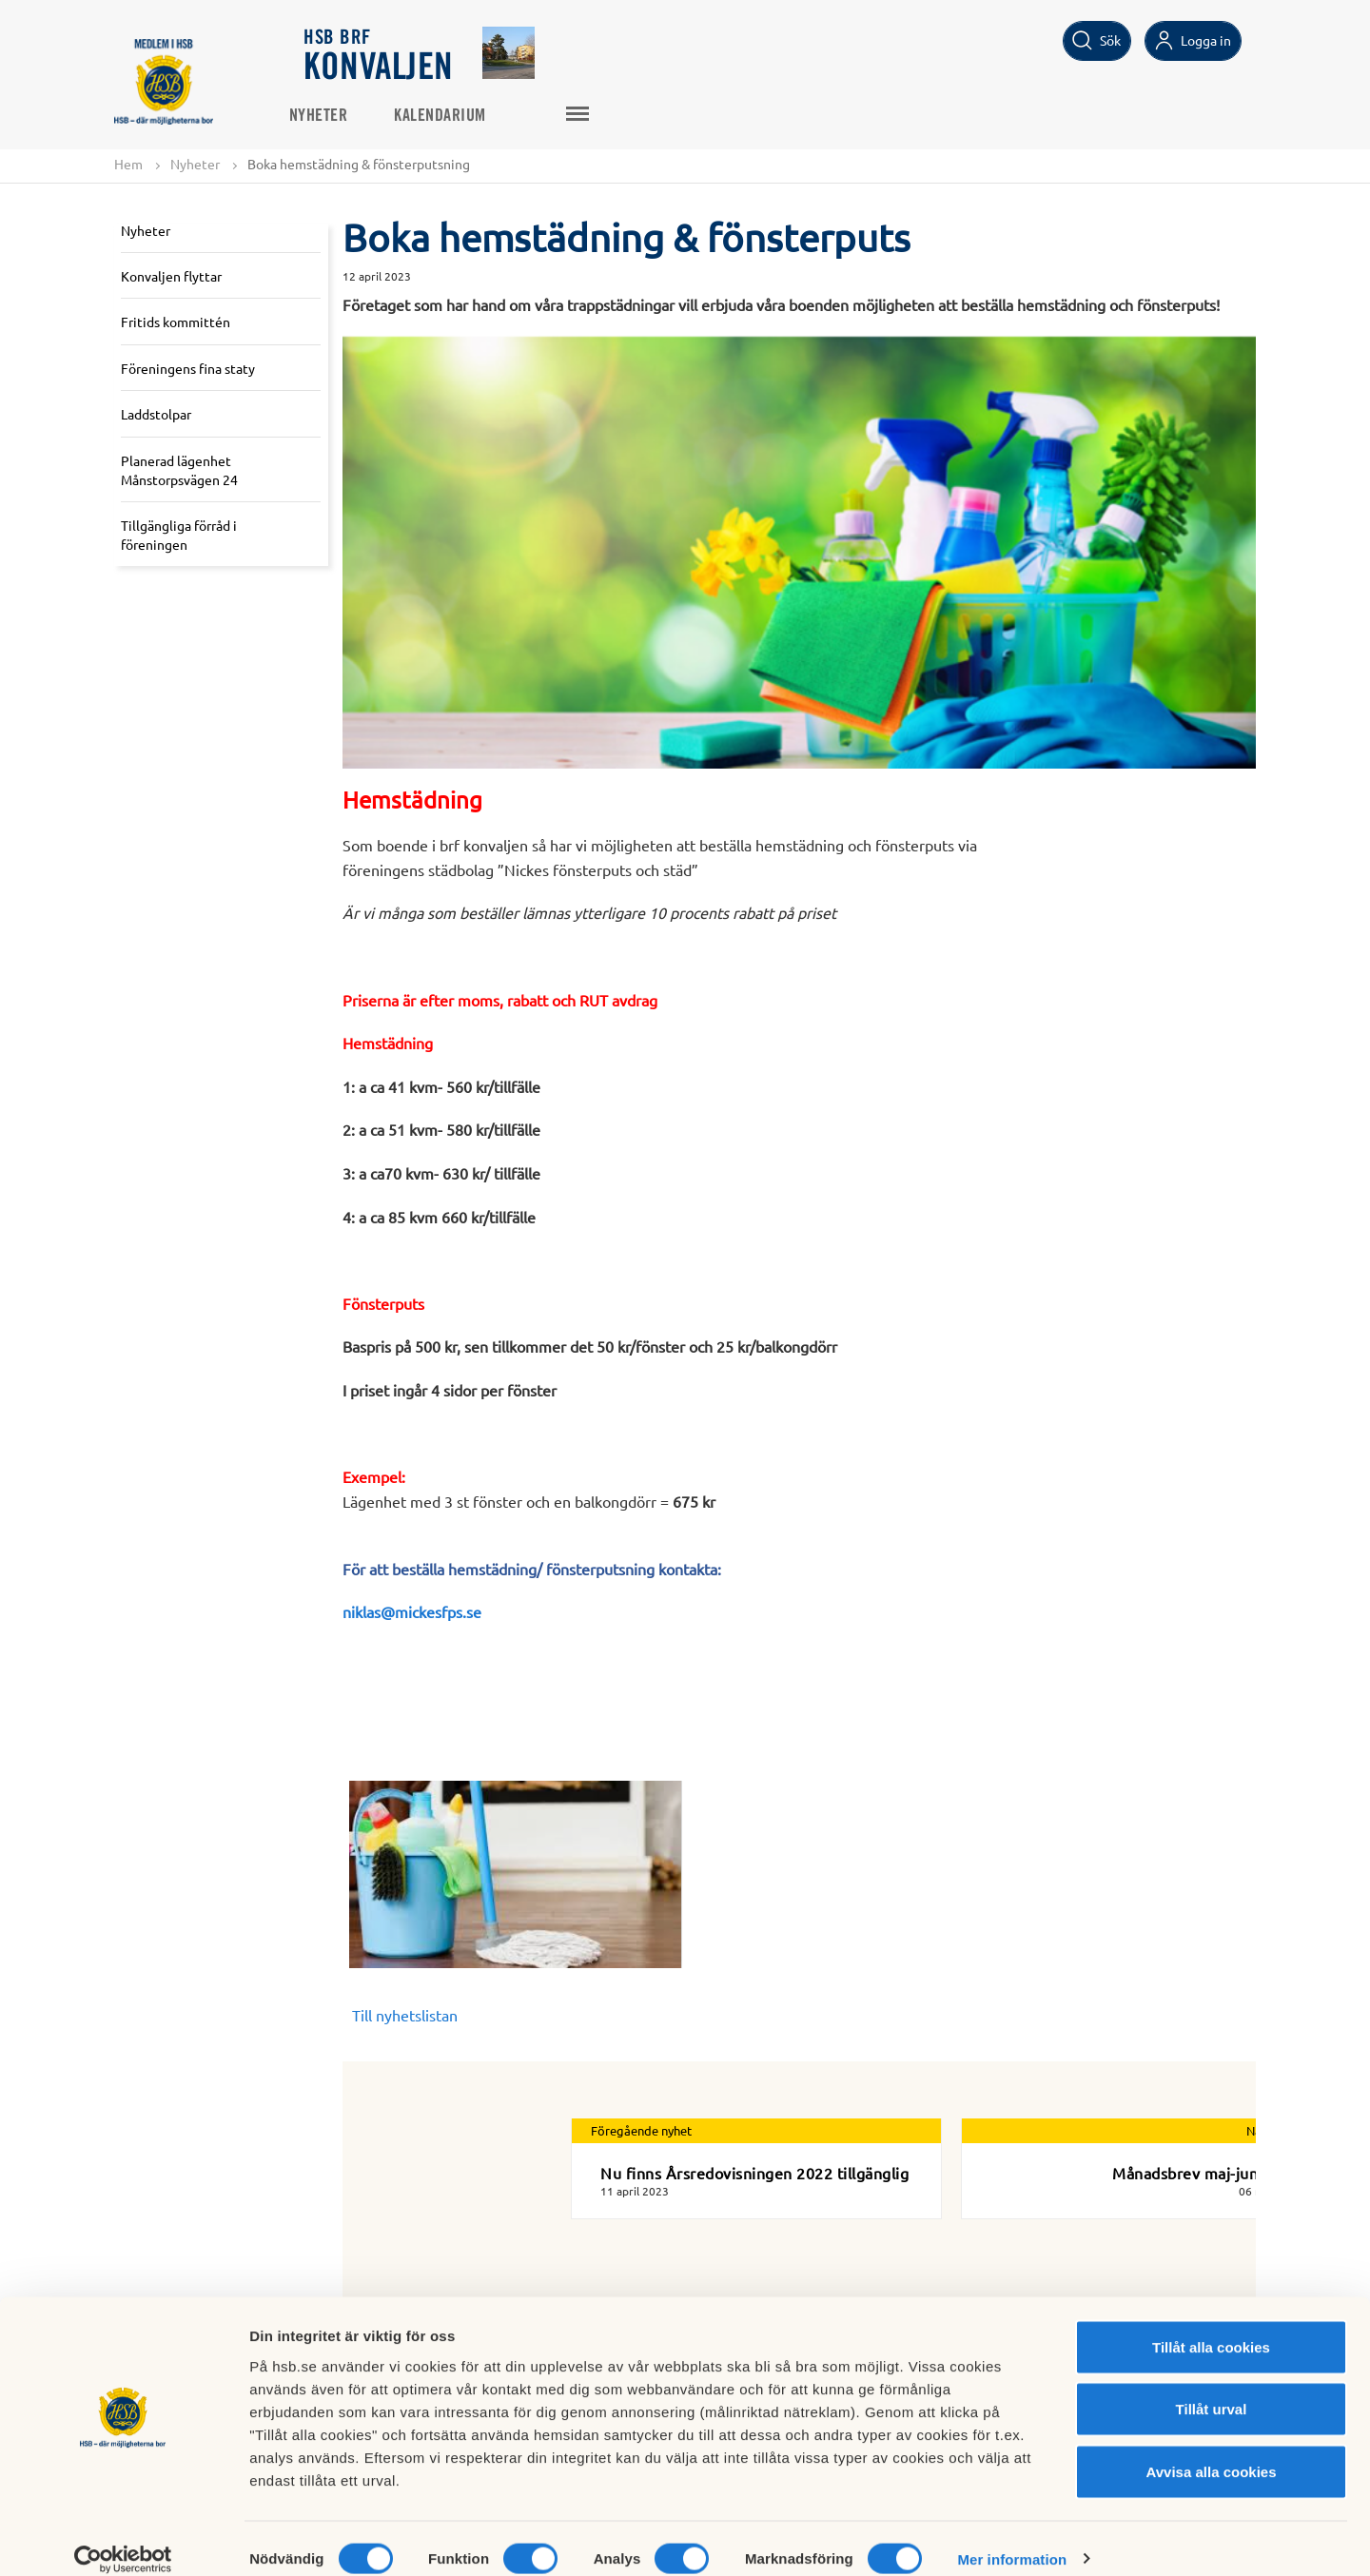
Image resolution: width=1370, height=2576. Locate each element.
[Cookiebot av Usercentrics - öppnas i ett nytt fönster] (123, 2539)
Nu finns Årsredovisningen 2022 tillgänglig (754, 2172)
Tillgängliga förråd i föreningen (179, 535)
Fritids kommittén (175, 322)
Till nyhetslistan (405, 2015)
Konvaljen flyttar (171, 275)
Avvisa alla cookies (1210, 2451)
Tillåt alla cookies (1211, 2326)
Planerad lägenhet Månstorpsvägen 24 (179, 471)
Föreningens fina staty (188, 368)
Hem (128, 163)
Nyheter (333, 115)
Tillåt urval (1211, 2389)
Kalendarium (456, 115)
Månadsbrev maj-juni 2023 (1207, 2172)
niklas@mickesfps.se (411, 1612)
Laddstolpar (156, 414)
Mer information (1012, 2538)
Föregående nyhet (641, 2131)
